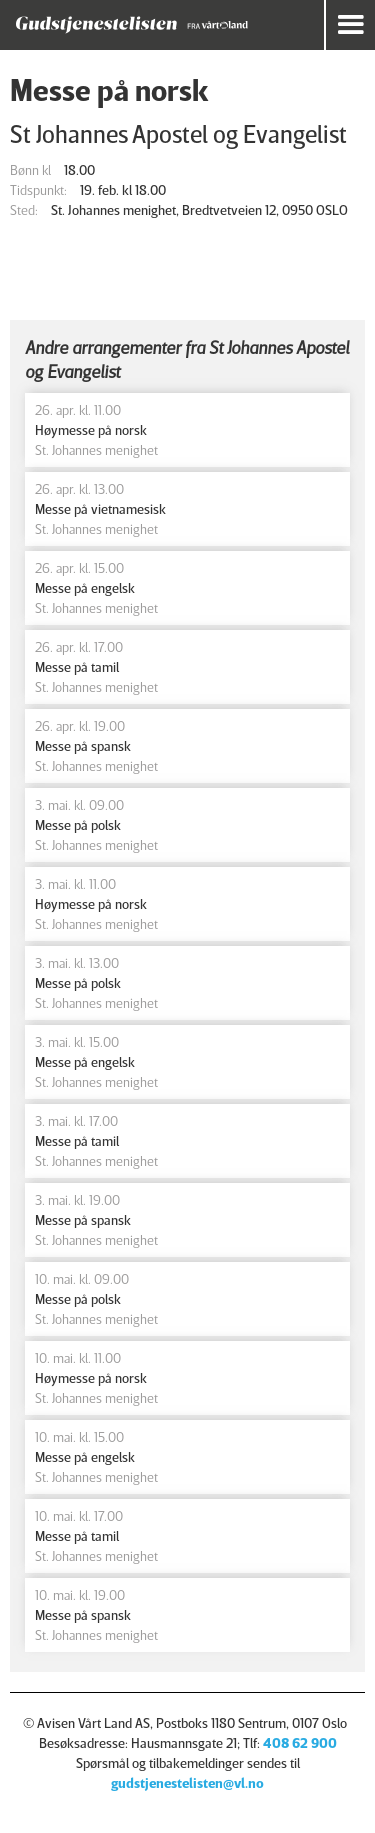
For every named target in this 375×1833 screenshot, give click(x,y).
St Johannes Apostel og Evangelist (178, 133)
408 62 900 (300, 1742)
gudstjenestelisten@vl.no (187, 1782)
